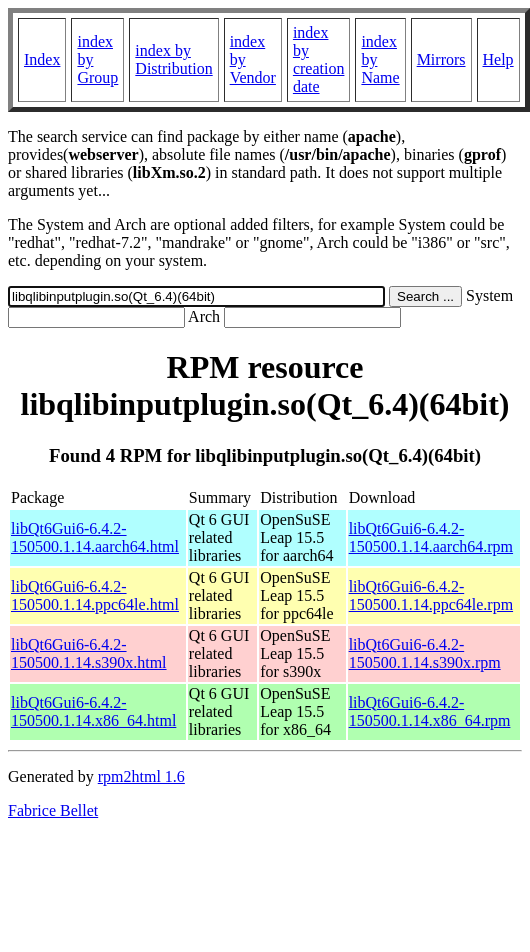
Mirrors (441, 59)
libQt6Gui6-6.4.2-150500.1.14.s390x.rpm (425, 653)
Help (498, 59)
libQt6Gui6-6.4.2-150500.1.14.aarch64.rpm (431, 537)
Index (42, 59)
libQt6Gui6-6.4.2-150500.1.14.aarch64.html (95, 537)
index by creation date (319, 59)
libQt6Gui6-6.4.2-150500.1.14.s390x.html (89, 653)
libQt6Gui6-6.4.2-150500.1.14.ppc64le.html (95, 595)
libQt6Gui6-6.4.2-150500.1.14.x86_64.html (93, 711)
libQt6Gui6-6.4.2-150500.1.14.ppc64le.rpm (431, 595)
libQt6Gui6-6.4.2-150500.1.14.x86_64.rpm (430, 711)
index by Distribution (173, 59)
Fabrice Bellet (53, 810)
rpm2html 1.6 (141, 776)
